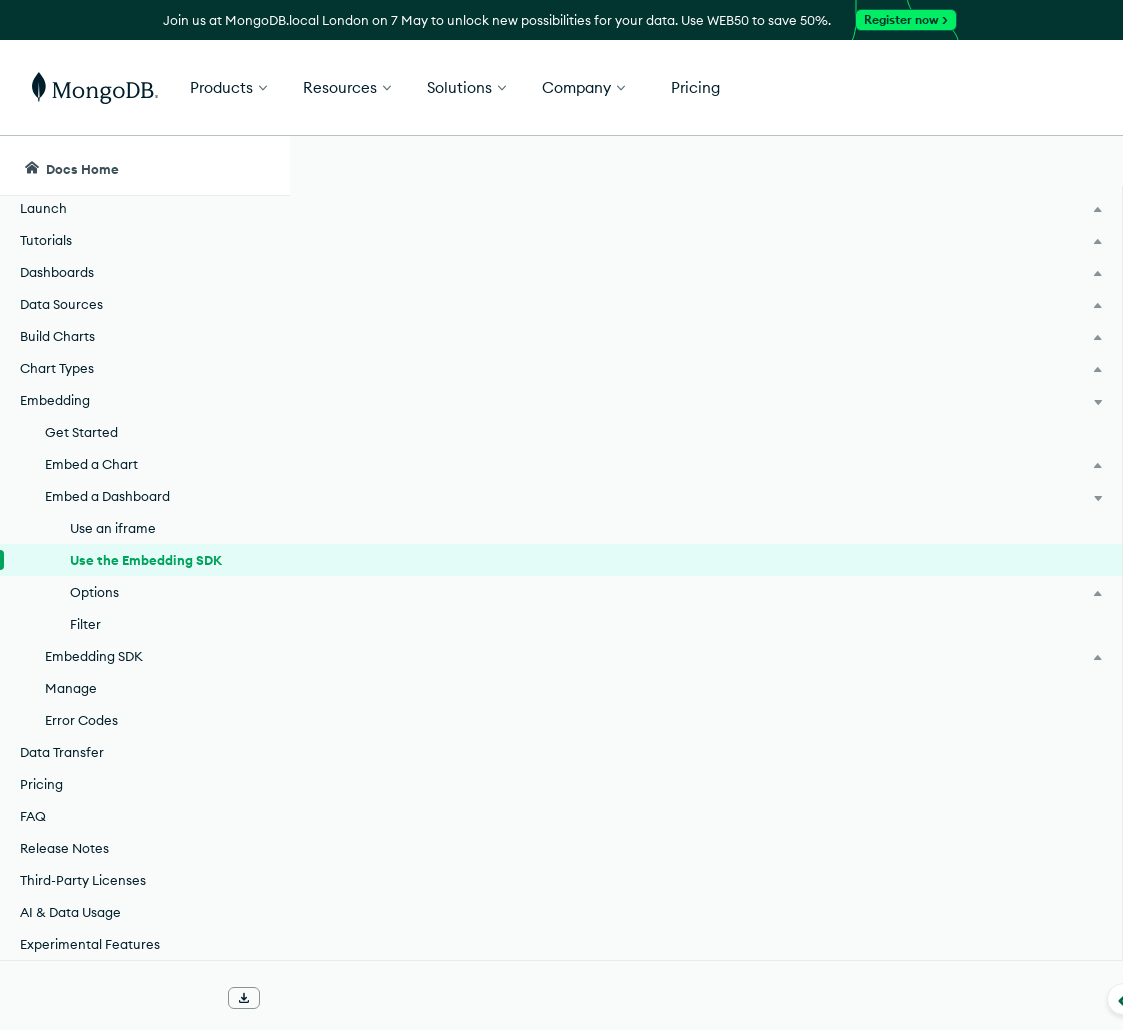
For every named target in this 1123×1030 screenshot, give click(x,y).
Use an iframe (113, 528)
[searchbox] (627, 166)
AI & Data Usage (70, 912)
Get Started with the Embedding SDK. (635, 784)
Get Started (1021, 88)
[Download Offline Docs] (244, 998)
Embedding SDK (415, 440)
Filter (85, 624)
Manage (71, 688)
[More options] (834, 318)
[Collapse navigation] (290, 999)
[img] (931, 316)
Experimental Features (90, 944)
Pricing (41, 784)
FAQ (33, 816)
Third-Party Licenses (83, 880)
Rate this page (963, 279)
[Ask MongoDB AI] (993, 166)
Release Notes (64, 848)
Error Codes (81, 720)
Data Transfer (62, 752)
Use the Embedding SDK (146, 560)
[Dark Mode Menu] (1077, 166)
